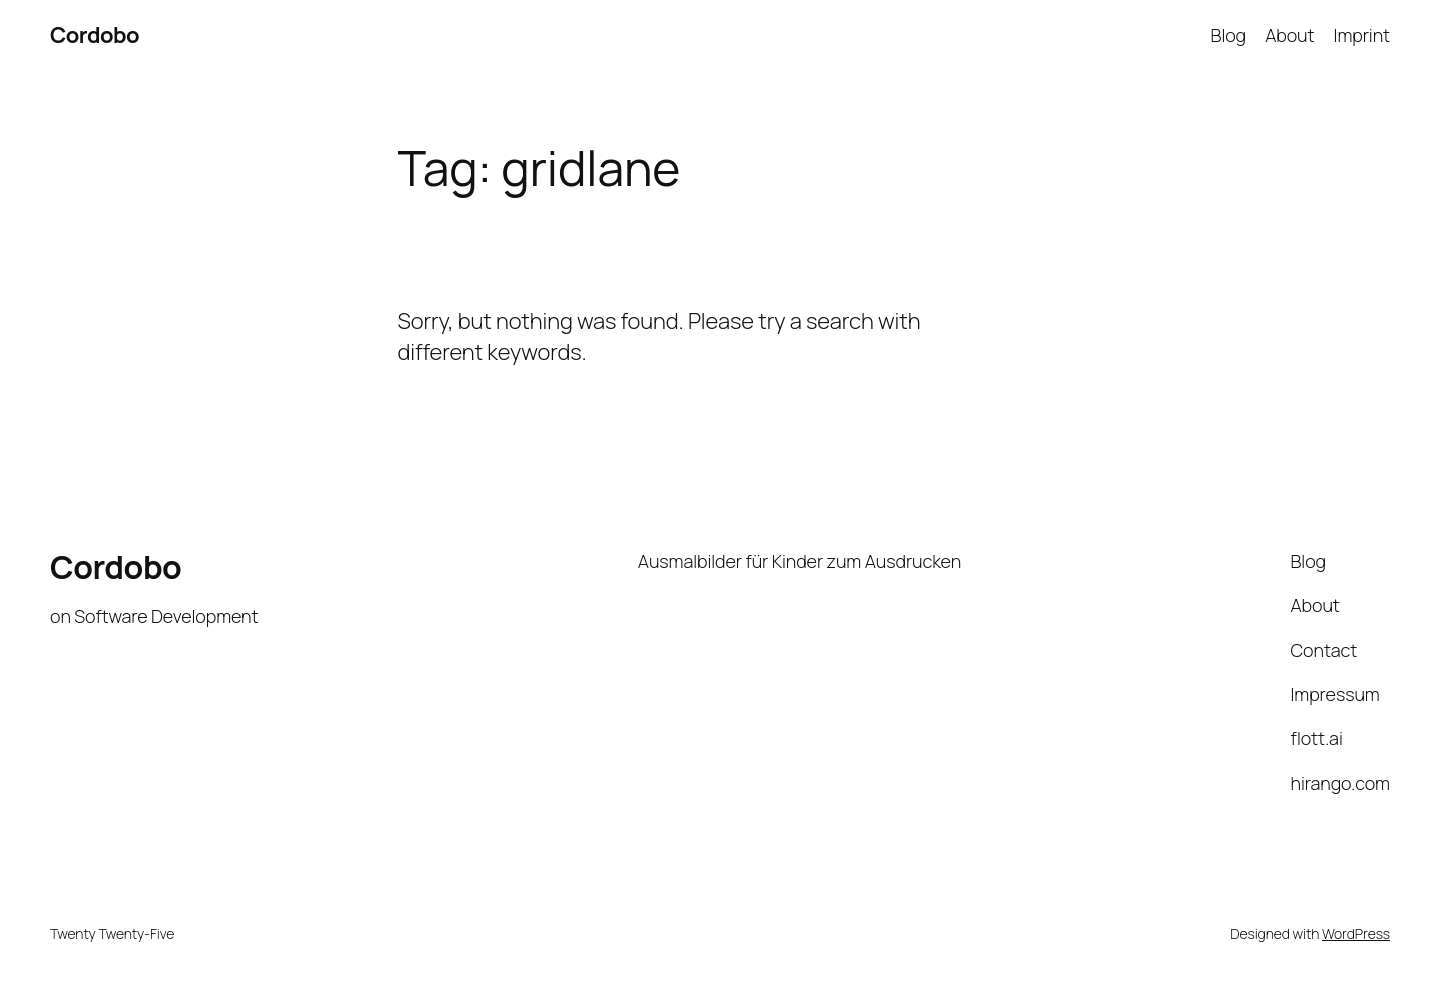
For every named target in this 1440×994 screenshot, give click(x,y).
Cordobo (94, 35)
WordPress (1356, 933)
